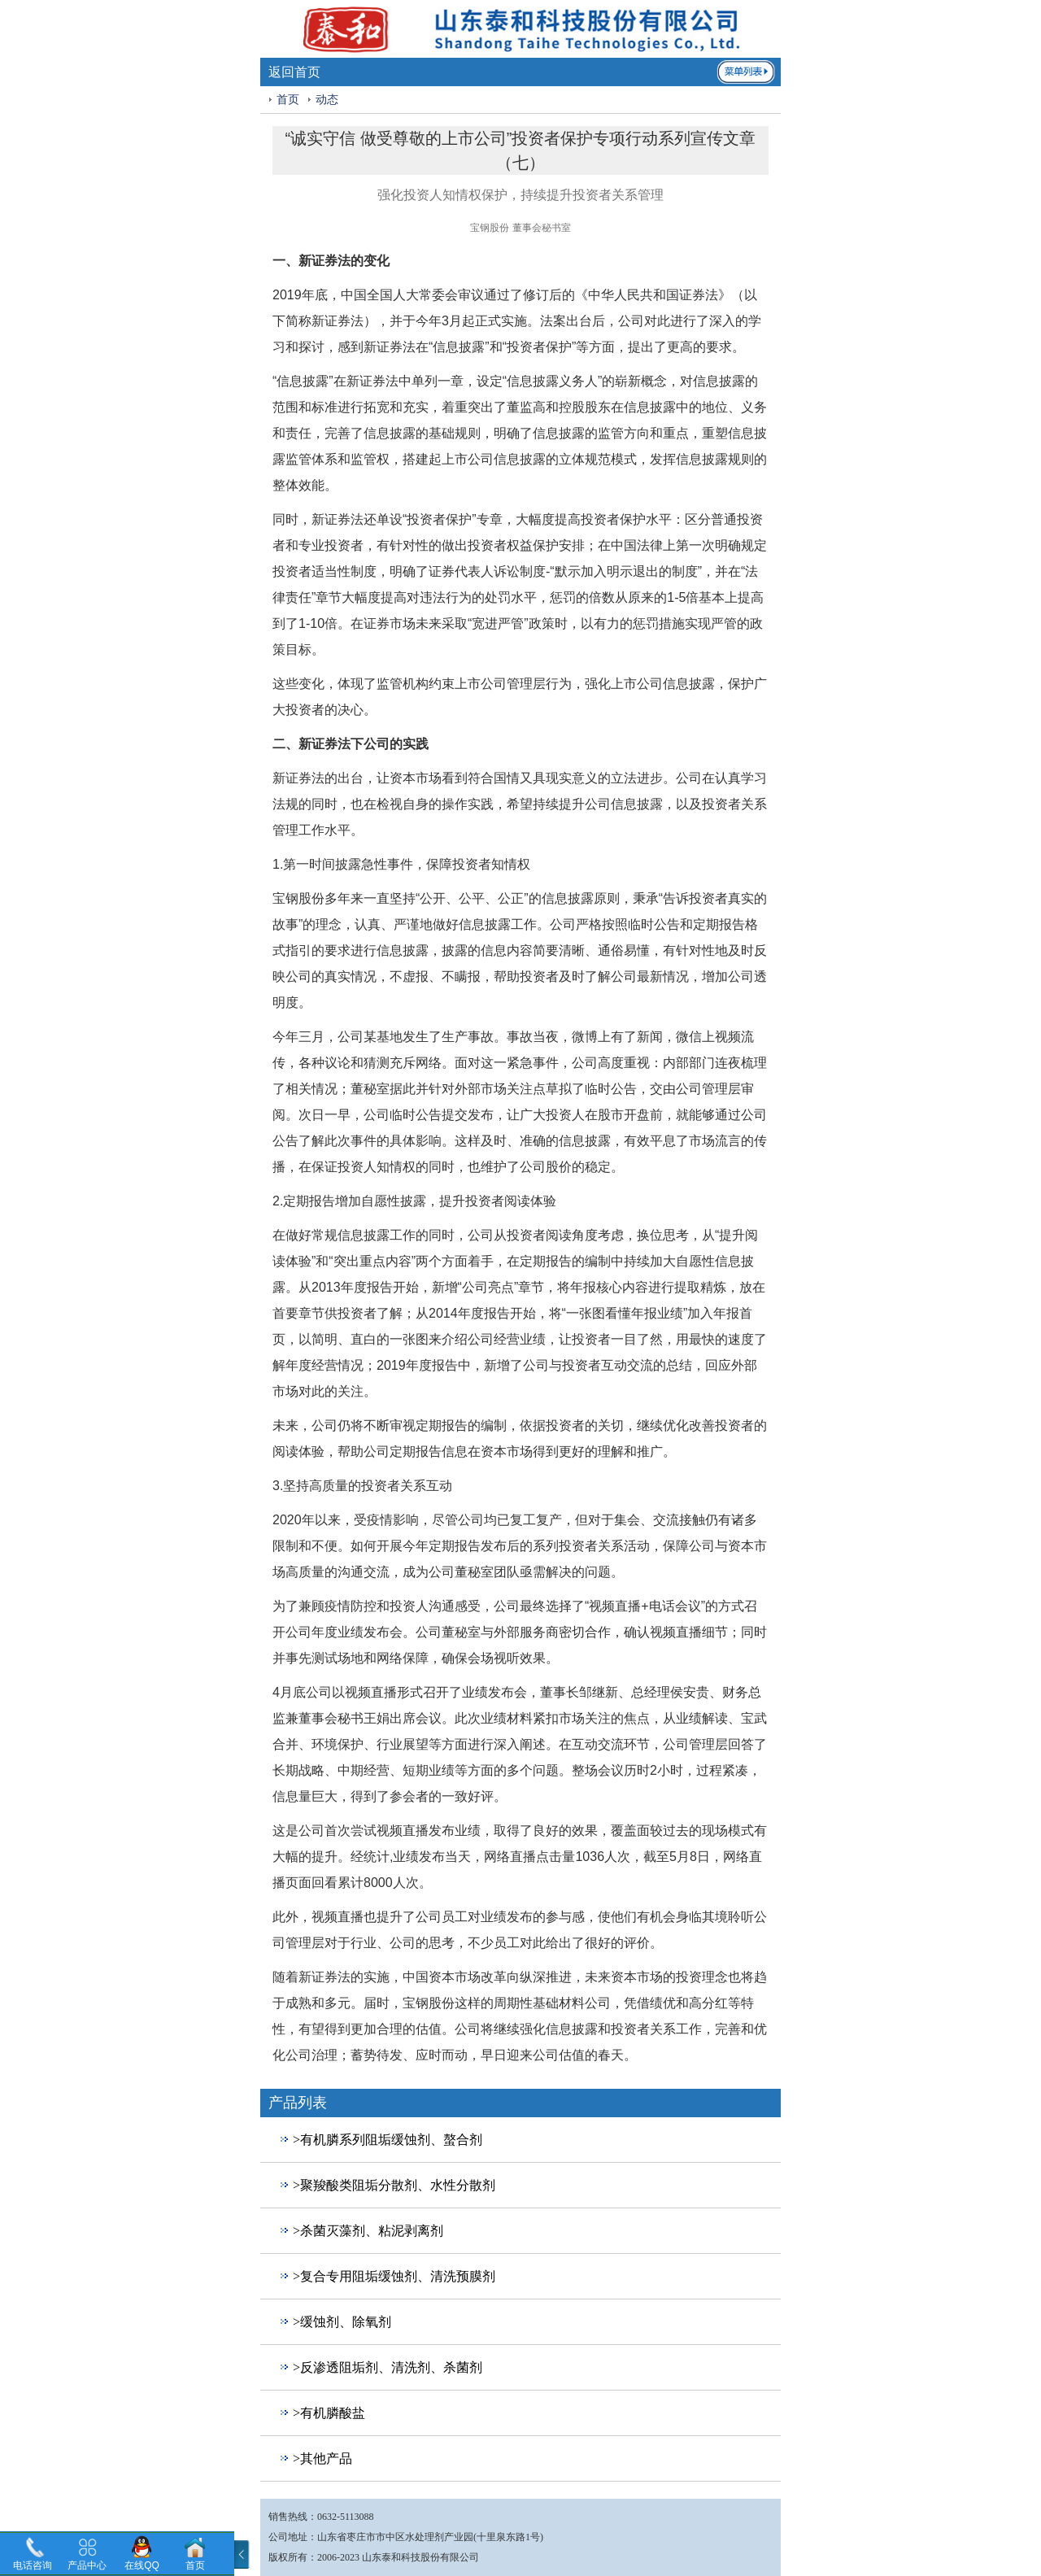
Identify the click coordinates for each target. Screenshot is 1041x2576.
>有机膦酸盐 (329, 2413)
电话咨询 (32, 2565)
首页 (288, 100)
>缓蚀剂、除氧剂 (342, 2322)
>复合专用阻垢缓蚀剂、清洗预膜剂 (394, 2276)
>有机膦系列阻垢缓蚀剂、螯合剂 (387, 2140)
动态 (327, 100)
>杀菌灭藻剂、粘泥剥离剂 (368, 2231)
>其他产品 (322, 2458)
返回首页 (294, 72)
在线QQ (141, 2565)
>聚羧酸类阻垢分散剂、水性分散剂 (394, 2185)
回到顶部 (286, 2489)
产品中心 (87, 2565)
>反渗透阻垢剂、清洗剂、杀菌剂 (387, 2367)
